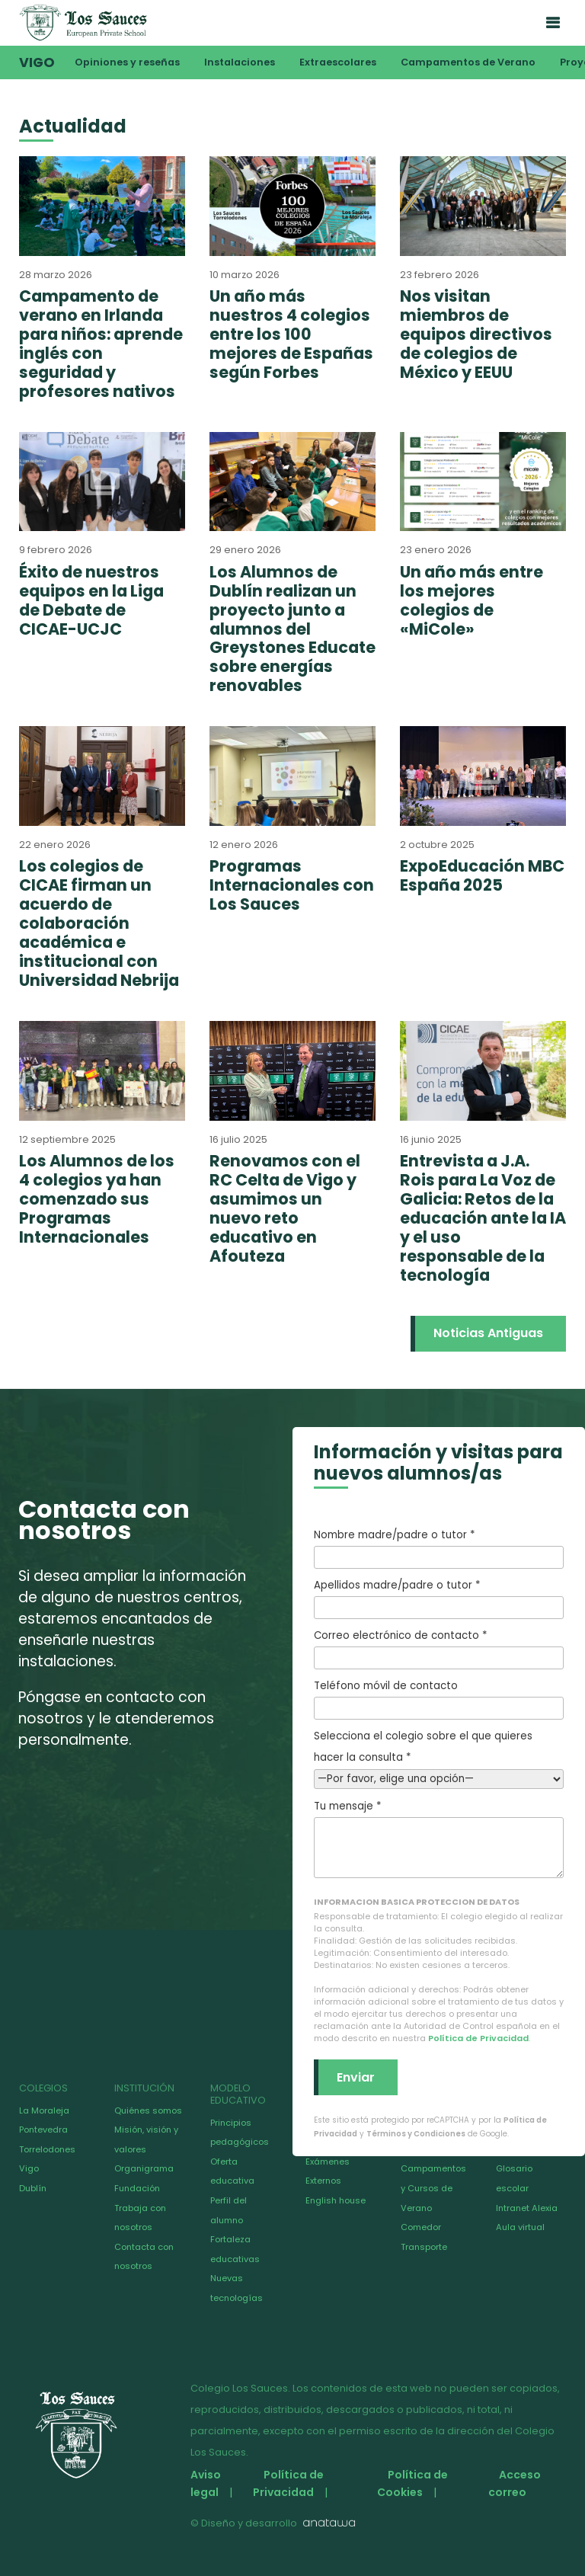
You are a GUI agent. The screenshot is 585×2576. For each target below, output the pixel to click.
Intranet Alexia (527, 2208)
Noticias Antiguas (488, 1333)
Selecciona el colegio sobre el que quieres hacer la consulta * (439, 1757)
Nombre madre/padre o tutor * (439, 1548)
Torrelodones (47, 2149)
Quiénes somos (148, 2110)
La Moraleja (44, 2110)
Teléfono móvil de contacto (439, 1699)
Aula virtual (520, 2227)
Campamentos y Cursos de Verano (433, 2187)
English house (335, 2200)
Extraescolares (337, 62)
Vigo (37, 62)
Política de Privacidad (478, 2038)
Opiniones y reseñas (127, 62)
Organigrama (144, 2168)
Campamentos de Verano (468, 62)
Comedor (421, 2227)
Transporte (424, 2247)
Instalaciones (239, 62)
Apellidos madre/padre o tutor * (439, 1598)
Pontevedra (43, 2129)
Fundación (137, 2188)
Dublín (32, 2188)
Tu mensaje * (439, 1838)
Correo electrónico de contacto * (439, 1648)
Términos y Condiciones (415, 2133)
